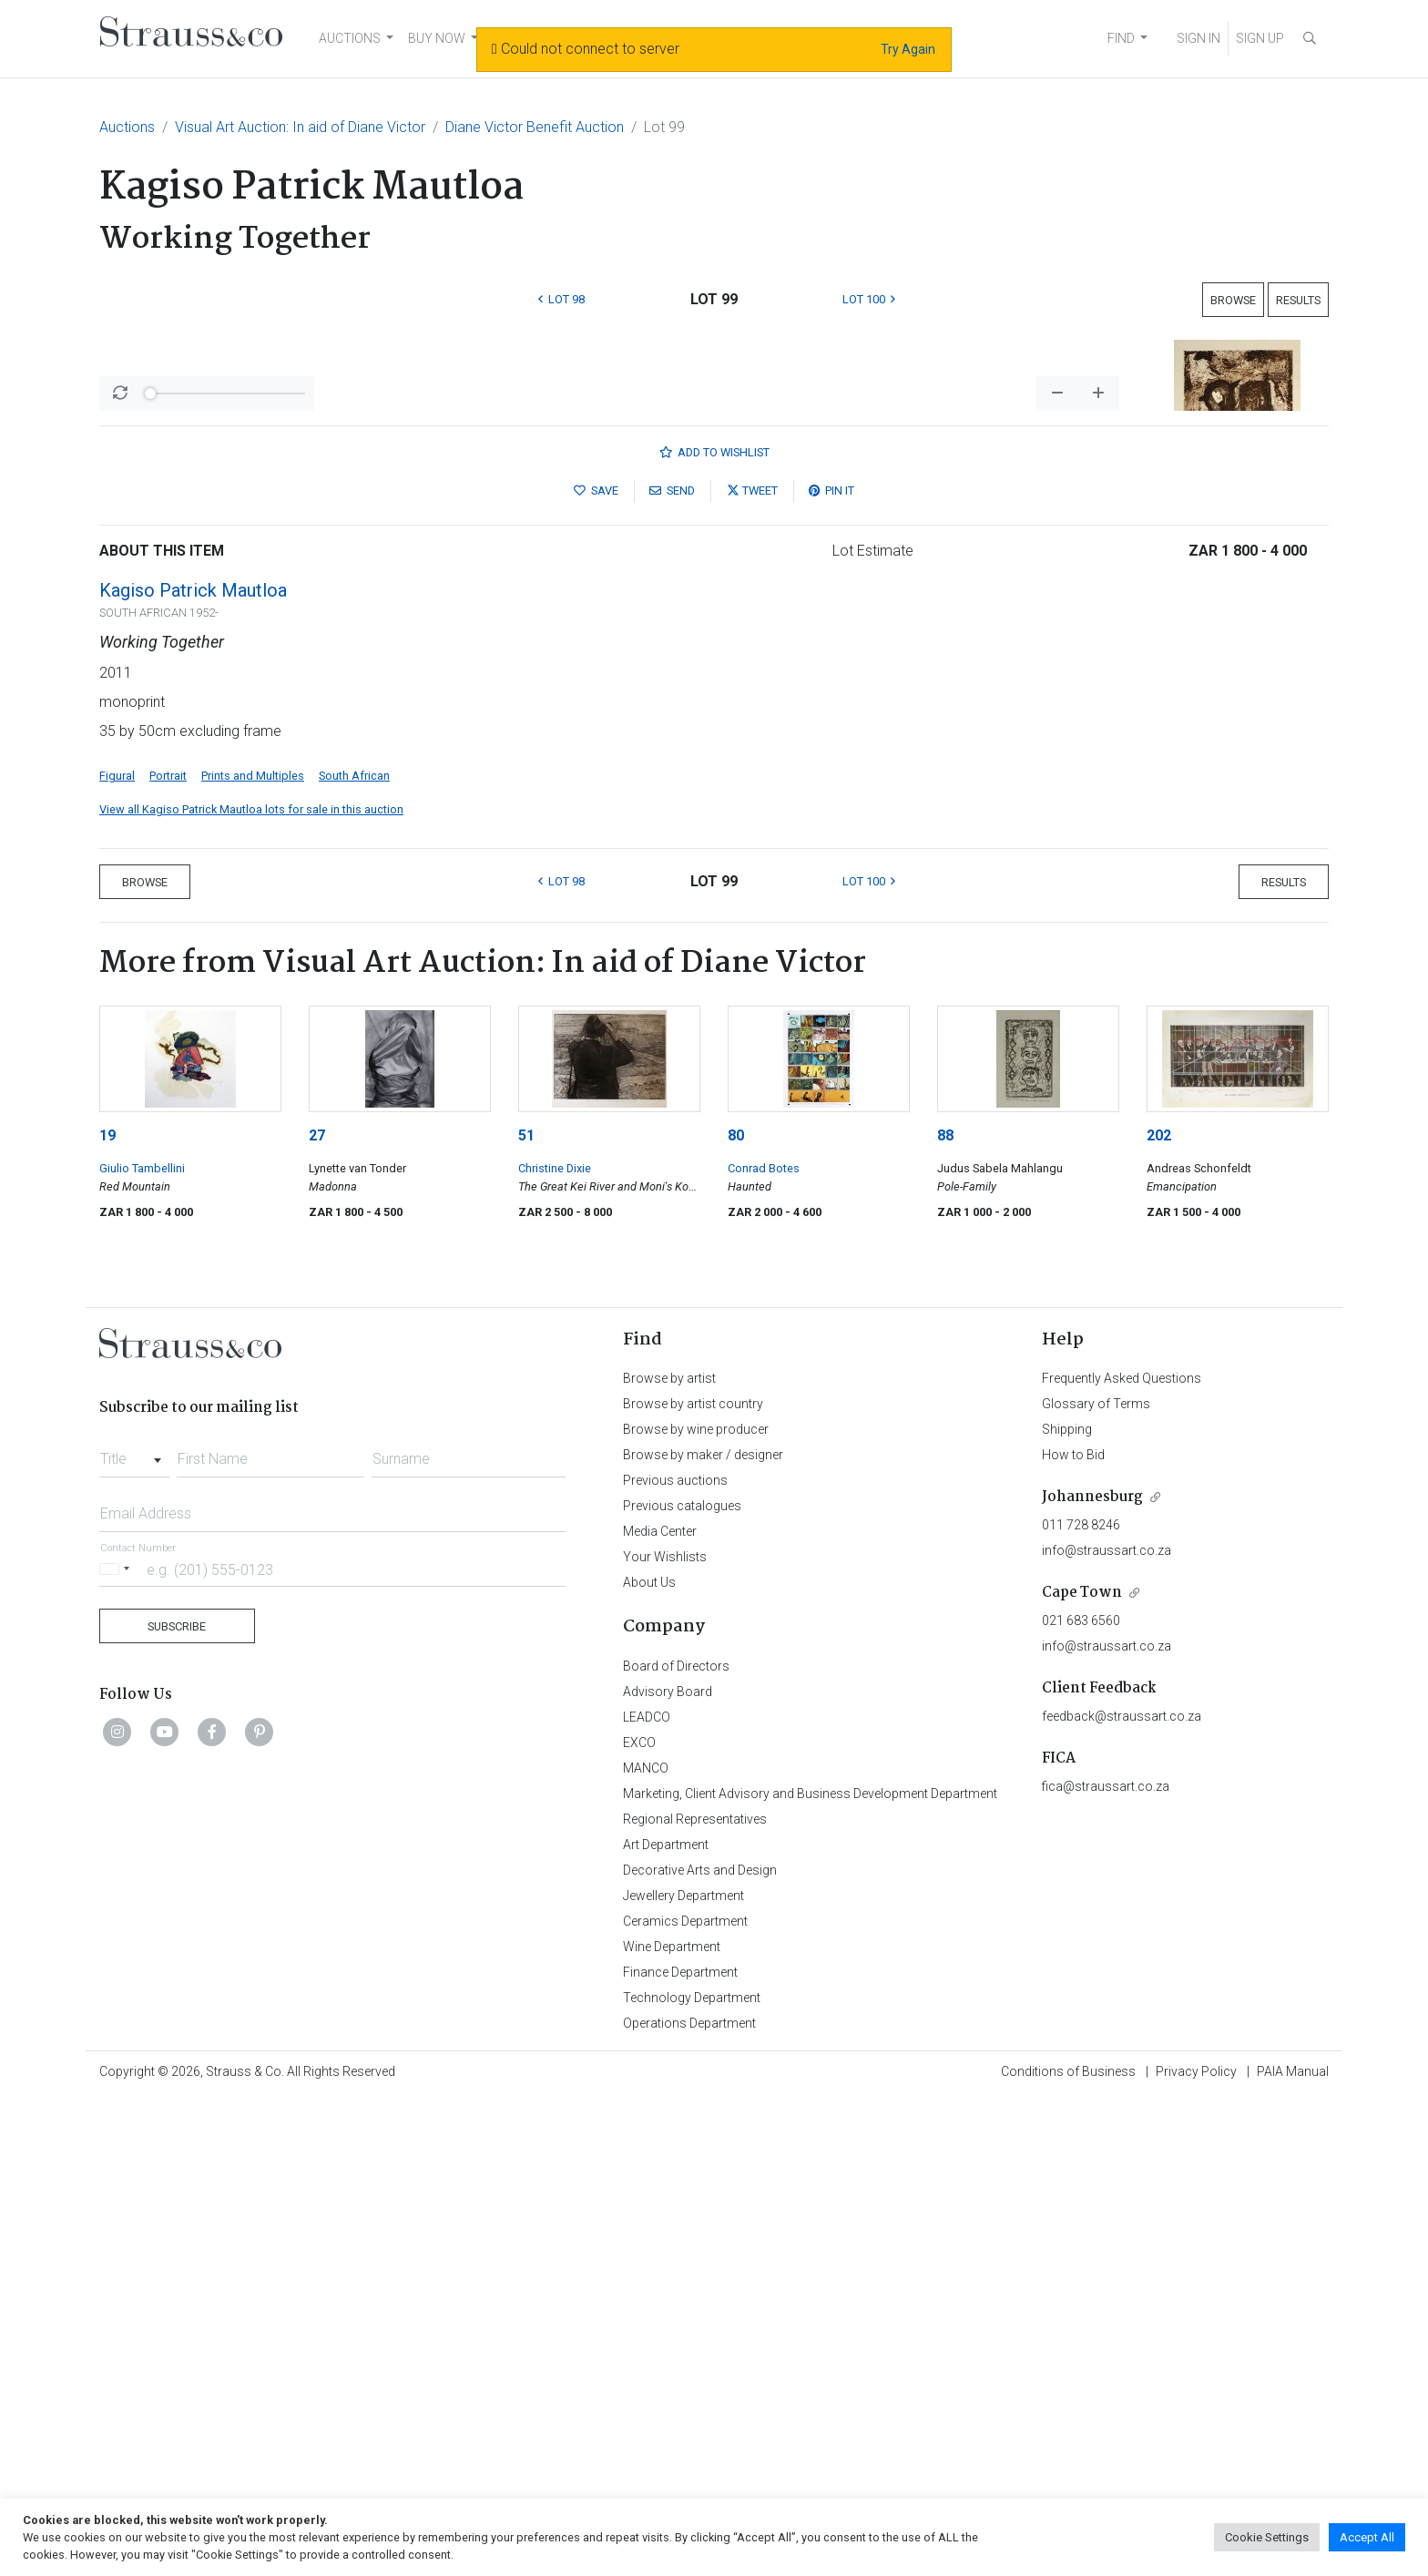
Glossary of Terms (1096, 1881)
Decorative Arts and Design (700, 2347)
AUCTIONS (350, 38)
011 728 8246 (1081, 2002)
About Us (649, 2059)
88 (945, 1612)
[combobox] (134, 1931)
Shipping (1067, 1906)
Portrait (168, 1253)
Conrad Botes (764, 1645)
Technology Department (691, 2475)
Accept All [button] (1367, 2537)
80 (736, 1612)
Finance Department (680, 2449)
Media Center (660, 2008)
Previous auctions (675, 1957)
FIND (1121, 38)
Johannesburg (1092, 1974)
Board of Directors (676, 2143)
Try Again (908, 49)
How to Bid (1073, 1932)
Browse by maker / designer (703, 1932)
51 (526, 1612)
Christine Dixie (554, 1645)
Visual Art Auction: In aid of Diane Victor (300, 127)
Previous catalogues (682, 1983)
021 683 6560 (1081, 2097)
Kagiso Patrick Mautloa (193, 1067)
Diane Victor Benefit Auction (534, 127)
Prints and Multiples (252, 1253)
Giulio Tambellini (142, 1645)
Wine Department (671, 2424)
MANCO (645, 2245)
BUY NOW (436, 38)
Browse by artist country (693, 1881)
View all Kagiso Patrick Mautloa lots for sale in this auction (251, 1286)
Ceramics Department (685, 2398)
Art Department (666, 2322)
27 (317, 1612)
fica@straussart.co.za (1105, 2263)
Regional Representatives (695, 2296)
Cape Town (1082, 2070)
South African (354, 1253)
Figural (117, 1253)
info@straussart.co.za (1106, 2027)
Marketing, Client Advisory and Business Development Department (810, 2271)
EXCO (639, 2220)
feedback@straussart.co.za (1121, 2193)
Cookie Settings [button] (1267, 2537)
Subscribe (177, 2104)
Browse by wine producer (696, 1906)
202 (1159, 1612)
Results (1298, 300)
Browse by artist (669, 1855)
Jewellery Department (683, 2373)
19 (107, 1612)
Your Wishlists (665, 2034)
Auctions (127, 127)
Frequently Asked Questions (1121, 1855)
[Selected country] (117, 2046)
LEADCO (646, 2194)
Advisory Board (667, 2169)
